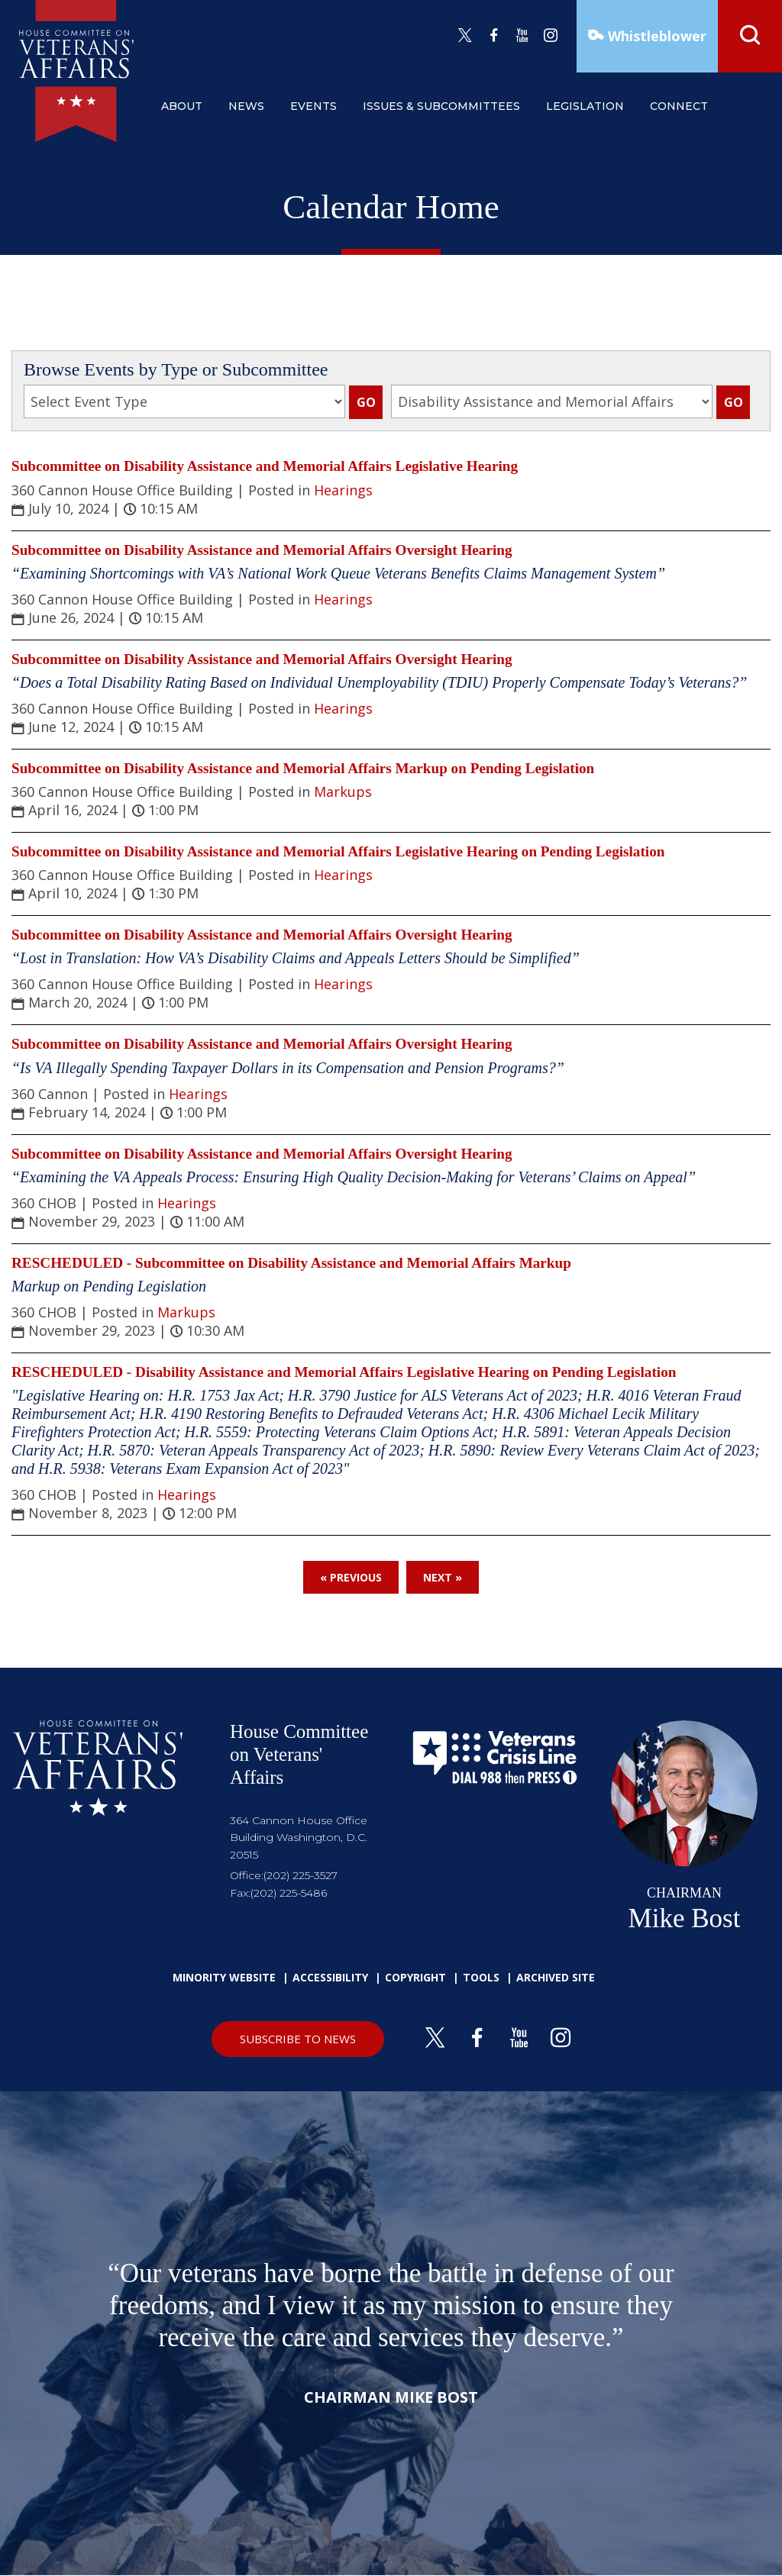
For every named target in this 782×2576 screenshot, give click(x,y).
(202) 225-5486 (288, 1893)
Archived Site (555, 1977)
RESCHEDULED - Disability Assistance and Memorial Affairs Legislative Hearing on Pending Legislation (343, 1372)
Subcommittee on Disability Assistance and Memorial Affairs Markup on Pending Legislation (302, 768)
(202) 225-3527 (300, 1875)
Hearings (343, 490)
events (313, 106)
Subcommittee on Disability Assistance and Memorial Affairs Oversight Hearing (261, 550)
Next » (442, 1577)
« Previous (351, 1577)
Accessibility (330, 1977)
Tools (481, 1977)
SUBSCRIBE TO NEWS (298, 2038)
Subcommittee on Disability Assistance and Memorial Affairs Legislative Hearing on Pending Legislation (337, 851)
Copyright (415, 1977)
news (246, 106)
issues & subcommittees (441, 106)
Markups (343, 791)
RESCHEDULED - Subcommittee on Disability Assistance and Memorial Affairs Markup (291, 1263)
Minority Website (224, 1977)
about (181, 106)
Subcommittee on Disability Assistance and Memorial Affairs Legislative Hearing (264, 466)
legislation (585, 106)
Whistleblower (655, 36)
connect (679, 106)
